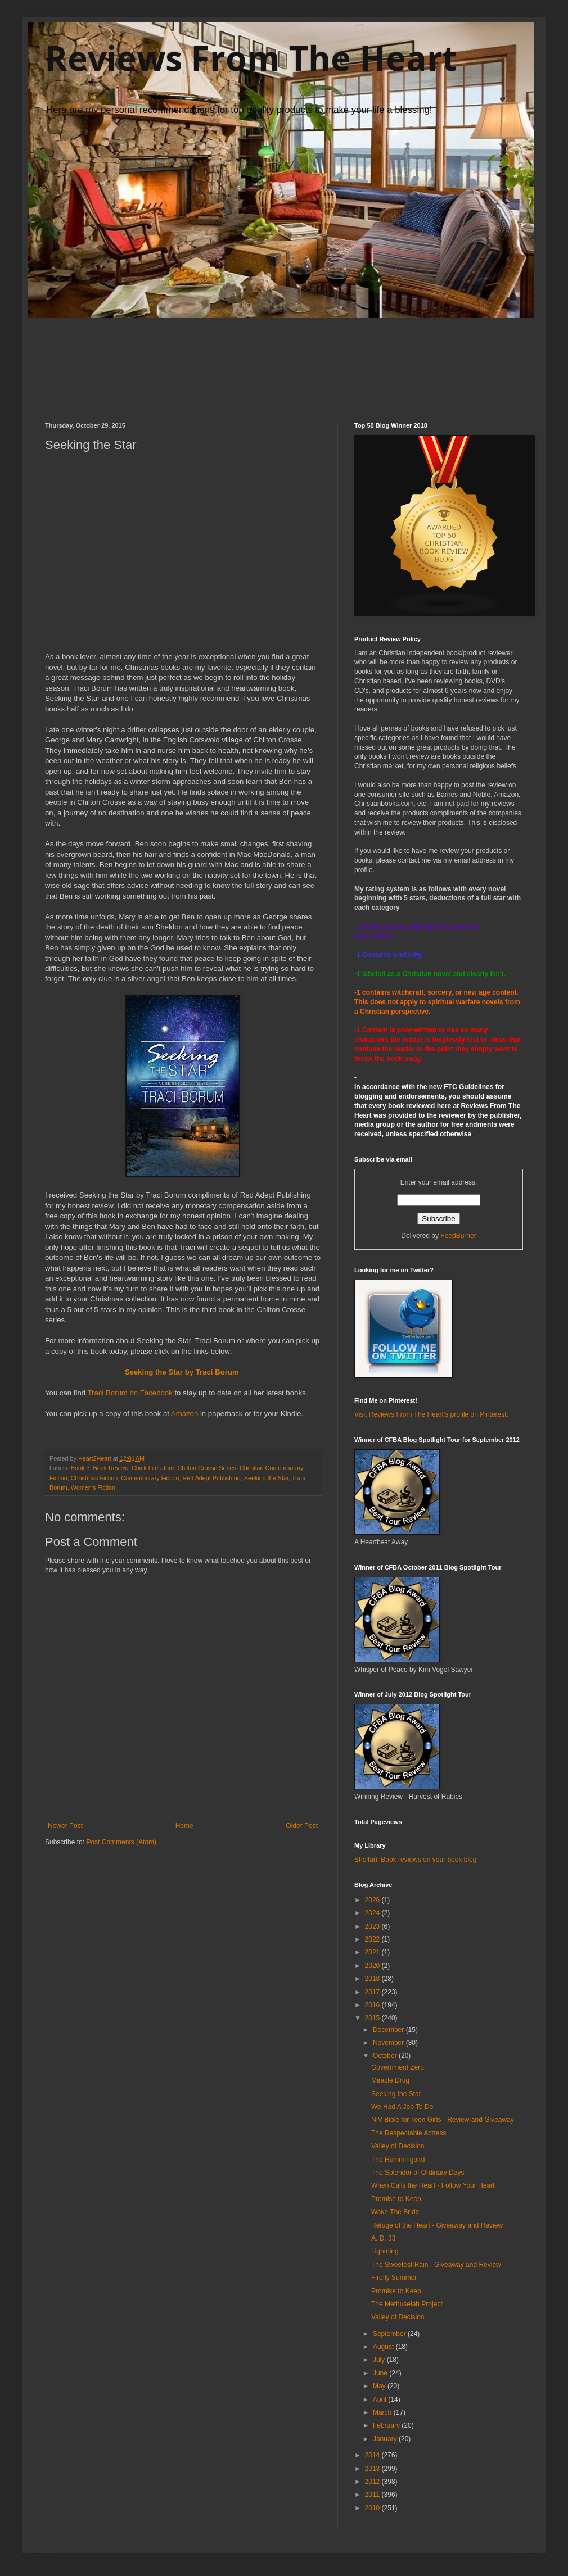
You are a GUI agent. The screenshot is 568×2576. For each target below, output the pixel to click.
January (386, 2439)
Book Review (110, 1467)
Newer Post (65, 1826)
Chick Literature (153, 1467)
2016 (373, 2005)
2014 (373, 2455)
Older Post (302, 1826)
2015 (373, 2018)
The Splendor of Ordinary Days (417, 2172)
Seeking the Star (266, 1478)
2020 (373, 1966)
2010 (373, 2508)
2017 (373, 1992)
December (389, 2030)
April (380, 2399)
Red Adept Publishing (211, 1478)
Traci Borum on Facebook (131, 1393)
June (381, 2373)
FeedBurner (458, 1236)
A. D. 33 (383, 2238)
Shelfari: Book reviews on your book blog (415, 1859)
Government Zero (397, 2067)
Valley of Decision (398, 2146)
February (387, 2425)
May (380, 2386)
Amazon (184, 1413)
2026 (373, 1900)
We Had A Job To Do (402, 2107)
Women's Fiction (93, 1487)
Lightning (385, 2251)
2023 (373, 1926)
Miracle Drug (390, 2080)
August (384, 2347)
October (386, 2056)
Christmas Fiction (94, 1478)
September (390, 2334)
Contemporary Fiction (150, 1478)
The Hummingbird (398, 2160)
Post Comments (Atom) (121, 1842)
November (389, 2043)
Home (184, 1826)
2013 (373, 2469)
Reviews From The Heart (251, 58)
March (383, 2412)
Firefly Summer (394, 2278)
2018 (373, 1979)
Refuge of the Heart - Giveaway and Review (437, 2225)
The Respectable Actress (408, 2133)
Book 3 (80, 1467)
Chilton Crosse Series (207, 1467)
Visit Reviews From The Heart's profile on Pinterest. (431, 1414)
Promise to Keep (396, 2199)
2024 (373, 1913)
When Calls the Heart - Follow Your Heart (432, 2185)
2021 (373, 1952)
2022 (373, 1939)
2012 (373, 2482)
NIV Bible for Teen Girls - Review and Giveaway (442, 2120)
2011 (373, 2494)
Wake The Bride (395, 2212)
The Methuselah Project (407, 2304)
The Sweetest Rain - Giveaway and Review (436, 2265)
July (380, 2360)
